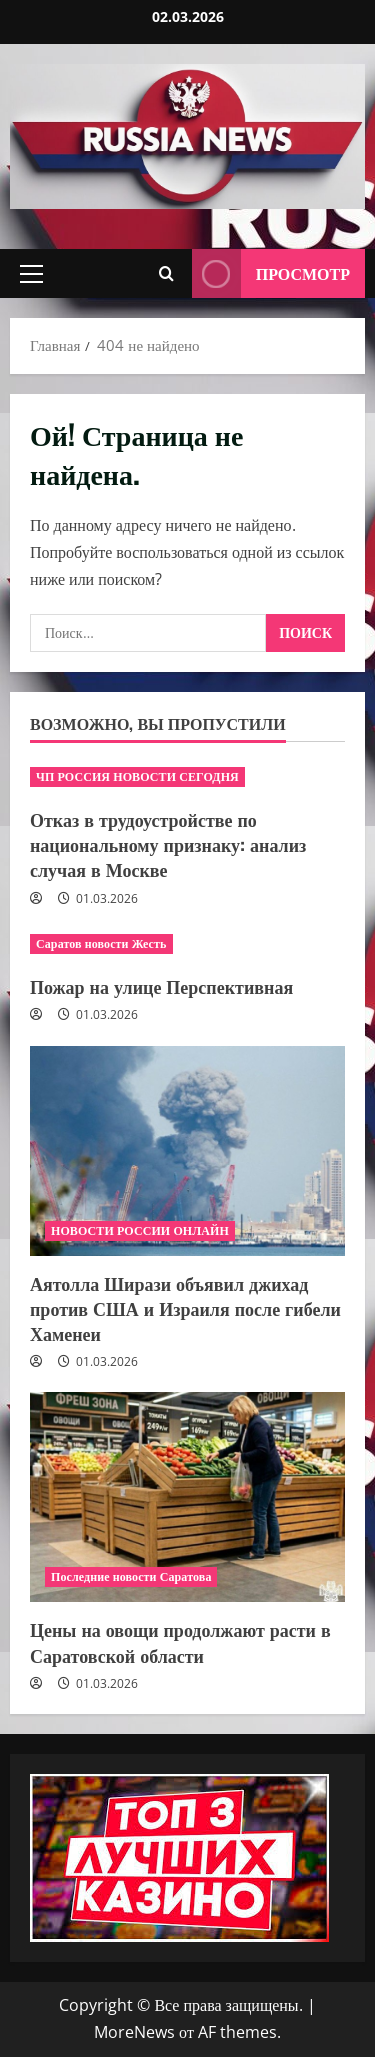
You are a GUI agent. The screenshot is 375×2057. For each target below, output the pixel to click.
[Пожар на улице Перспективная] (187, 944)
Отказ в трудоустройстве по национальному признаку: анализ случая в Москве (168, 844)
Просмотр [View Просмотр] (271, 273)
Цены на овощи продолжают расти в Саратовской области (180, 1641)
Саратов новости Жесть (101, 943)
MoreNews (134, 2032)
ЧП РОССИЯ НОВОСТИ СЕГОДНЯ (137, 776)
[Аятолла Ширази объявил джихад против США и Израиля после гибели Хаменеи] (187, 1151)
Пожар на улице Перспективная (161, 986)
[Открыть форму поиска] (166, 273)
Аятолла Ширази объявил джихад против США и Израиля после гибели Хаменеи (185, 1308)
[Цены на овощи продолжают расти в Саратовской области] (187, 1497)
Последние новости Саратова (131, 1576)
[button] (31, 274)
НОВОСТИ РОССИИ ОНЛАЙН (140, 1230)
